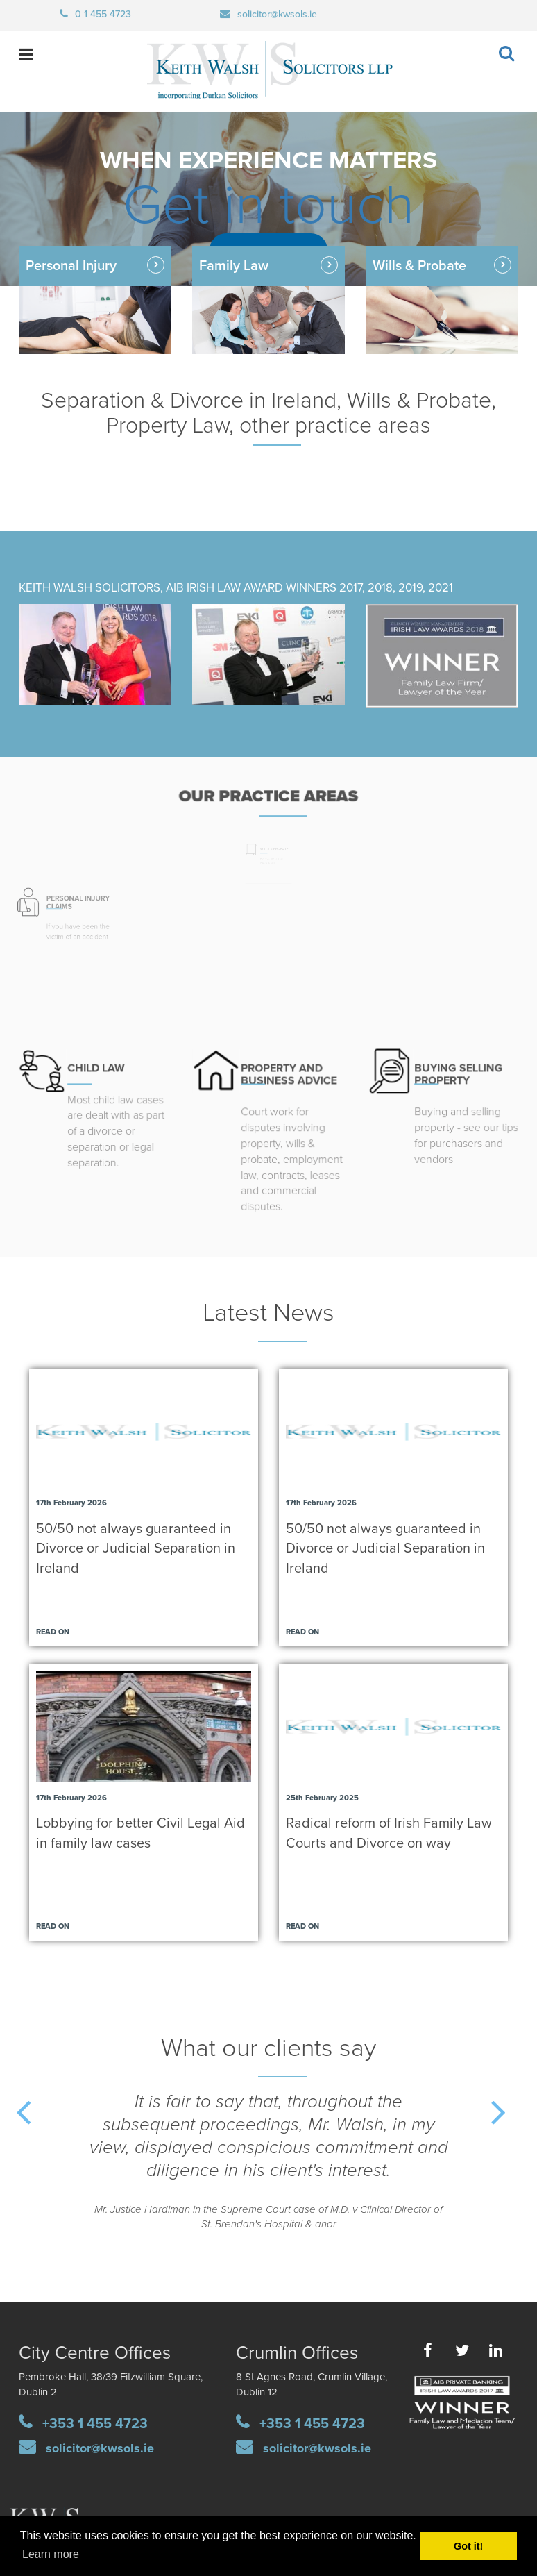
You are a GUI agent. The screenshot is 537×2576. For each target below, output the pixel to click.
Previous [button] (40, 2123)
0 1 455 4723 (103, 14)
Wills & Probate (462, 279)
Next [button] (515, 2123)
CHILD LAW (96, 1059)
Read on (52, 1632)
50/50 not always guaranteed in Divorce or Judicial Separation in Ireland (135, 1549)
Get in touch (268, 205)
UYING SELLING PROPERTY (457, 1065)
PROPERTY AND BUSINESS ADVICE (287, 1067)
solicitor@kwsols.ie (277, 14)
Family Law (233, 266)
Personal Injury (71, 266)
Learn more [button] (50, 2554)
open (22, 54)
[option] (268, 2171)
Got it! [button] (468, 2546)
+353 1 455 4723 (95, 2424)
